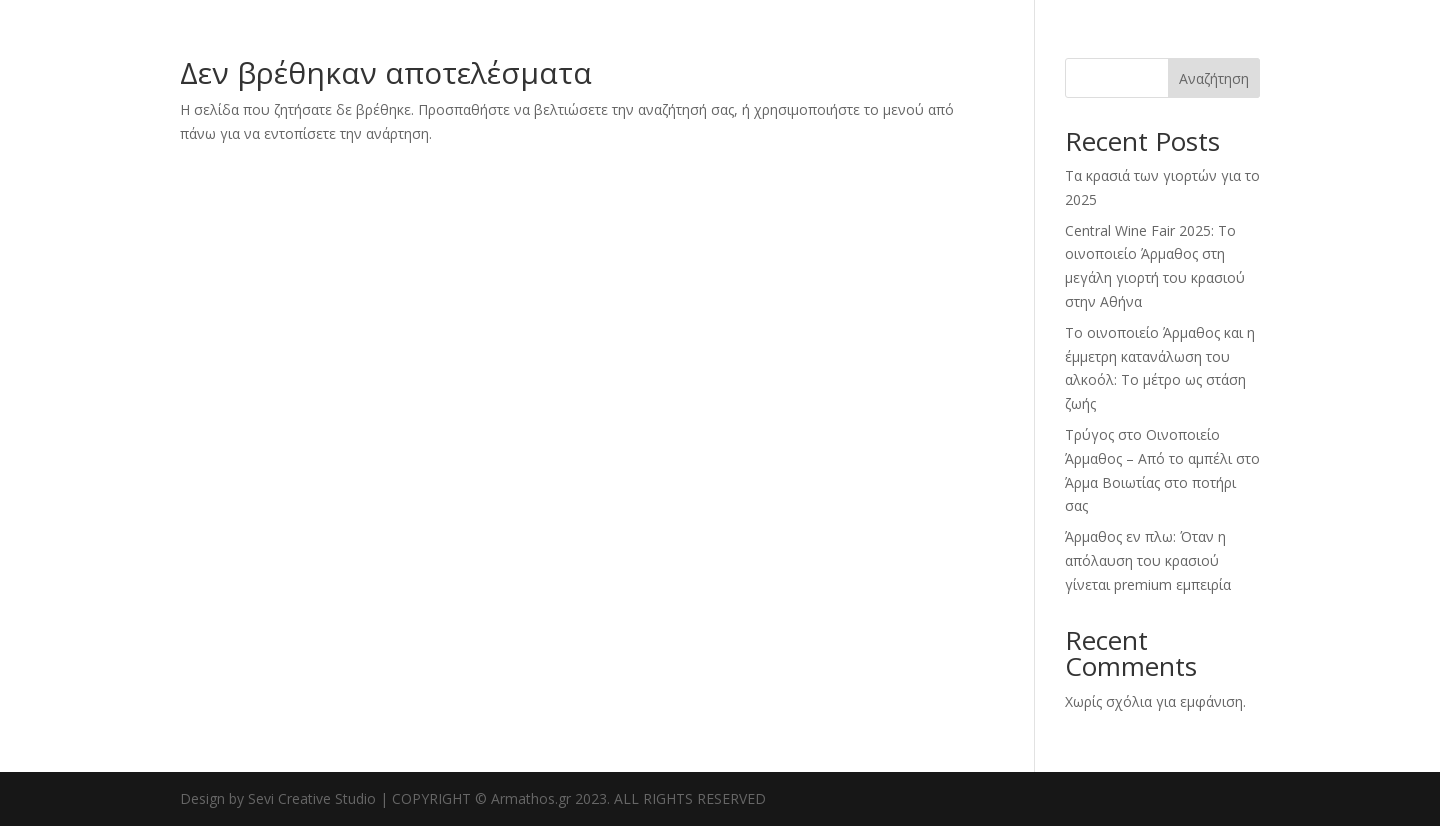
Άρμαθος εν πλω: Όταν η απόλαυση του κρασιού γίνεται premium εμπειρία (1148, 560)
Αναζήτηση (1214, 78)
